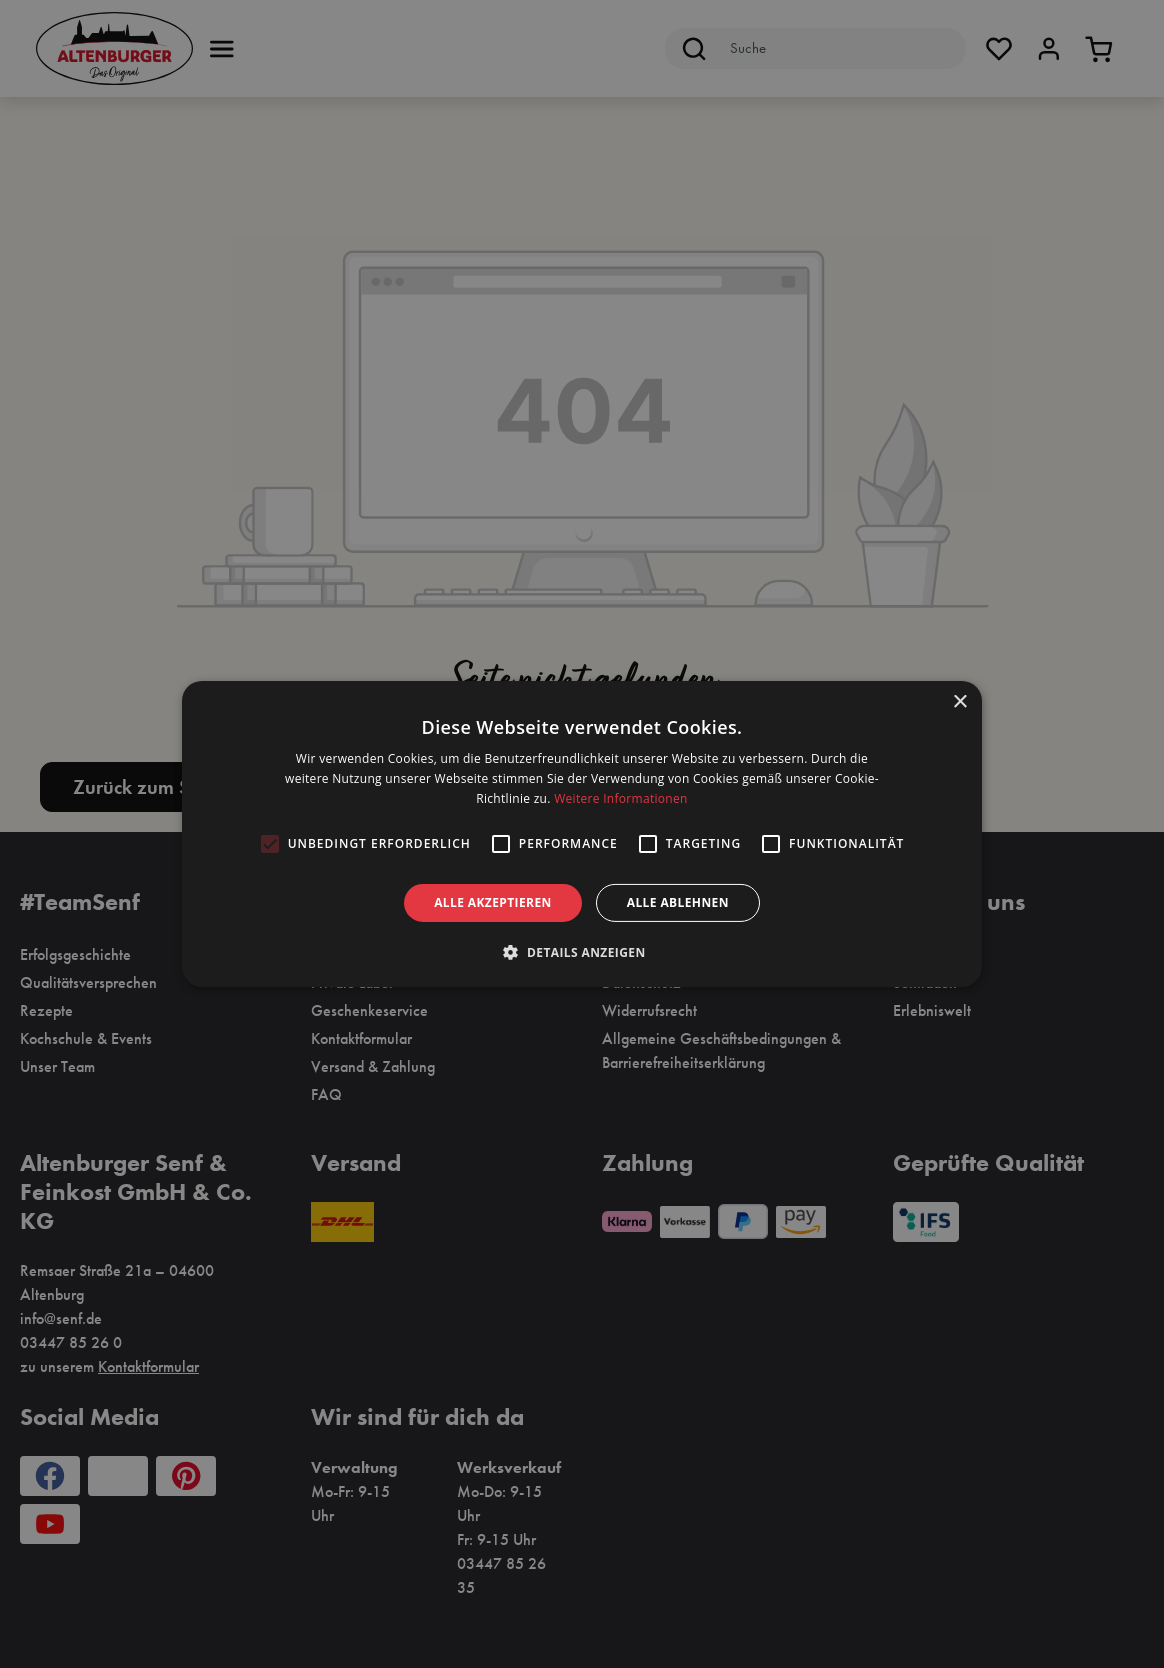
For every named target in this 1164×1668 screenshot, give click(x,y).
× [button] (959, 702)
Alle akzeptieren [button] (493, 902)
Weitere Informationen (621, 798)
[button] (581, 952)
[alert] (582, 834)
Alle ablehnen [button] (678, 902)
